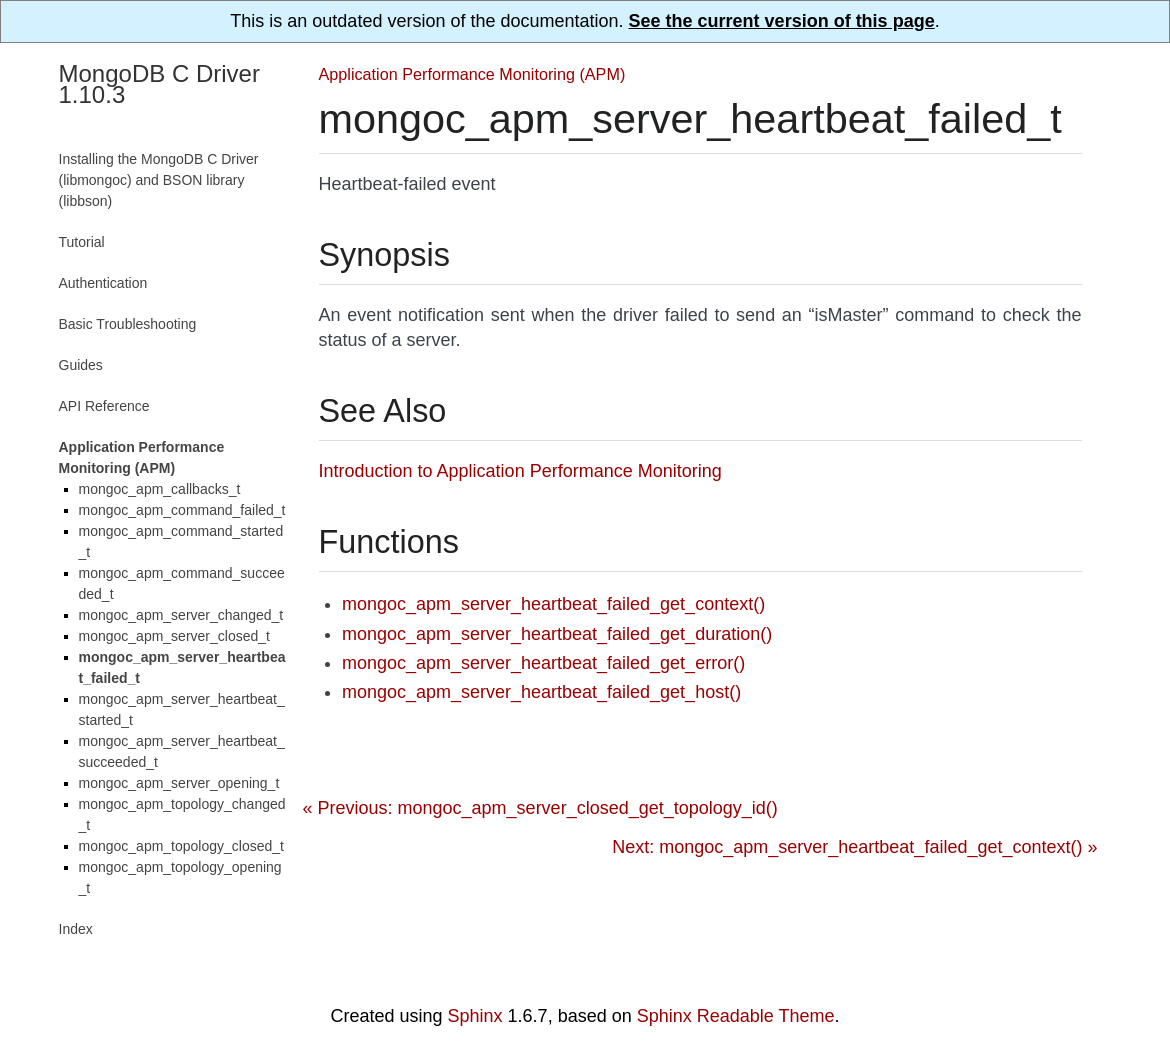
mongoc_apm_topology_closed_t (181, 846)
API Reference (104, 406)
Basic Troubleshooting (128, 324)
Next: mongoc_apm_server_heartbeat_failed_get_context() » (854, 847)
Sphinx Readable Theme (736, 1016)
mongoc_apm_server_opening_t (179, 783)
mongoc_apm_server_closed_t (174, 636)
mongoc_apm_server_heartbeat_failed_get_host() (541, 692)
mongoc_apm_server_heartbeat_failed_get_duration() (557, 634)
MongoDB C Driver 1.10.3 (159, 84)
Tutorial (82, 242)
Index (76, 929)
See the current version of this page (782, 21)
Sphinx (475, 1016)
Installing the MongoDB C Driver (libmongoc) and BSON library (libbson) (159, 180)
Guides (81, 365)
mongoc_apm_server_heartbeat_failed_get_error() (543, 663)
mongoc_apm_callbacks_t (160, 489)
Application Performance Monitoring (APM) (472, 74)
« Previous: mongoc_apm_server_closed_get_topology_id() (540, 808)
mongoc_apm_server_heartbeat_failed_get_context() (553, 604)
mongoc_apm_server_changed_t (181, 615)
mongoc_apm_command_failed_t (182, 510)
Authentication (103, 283)
